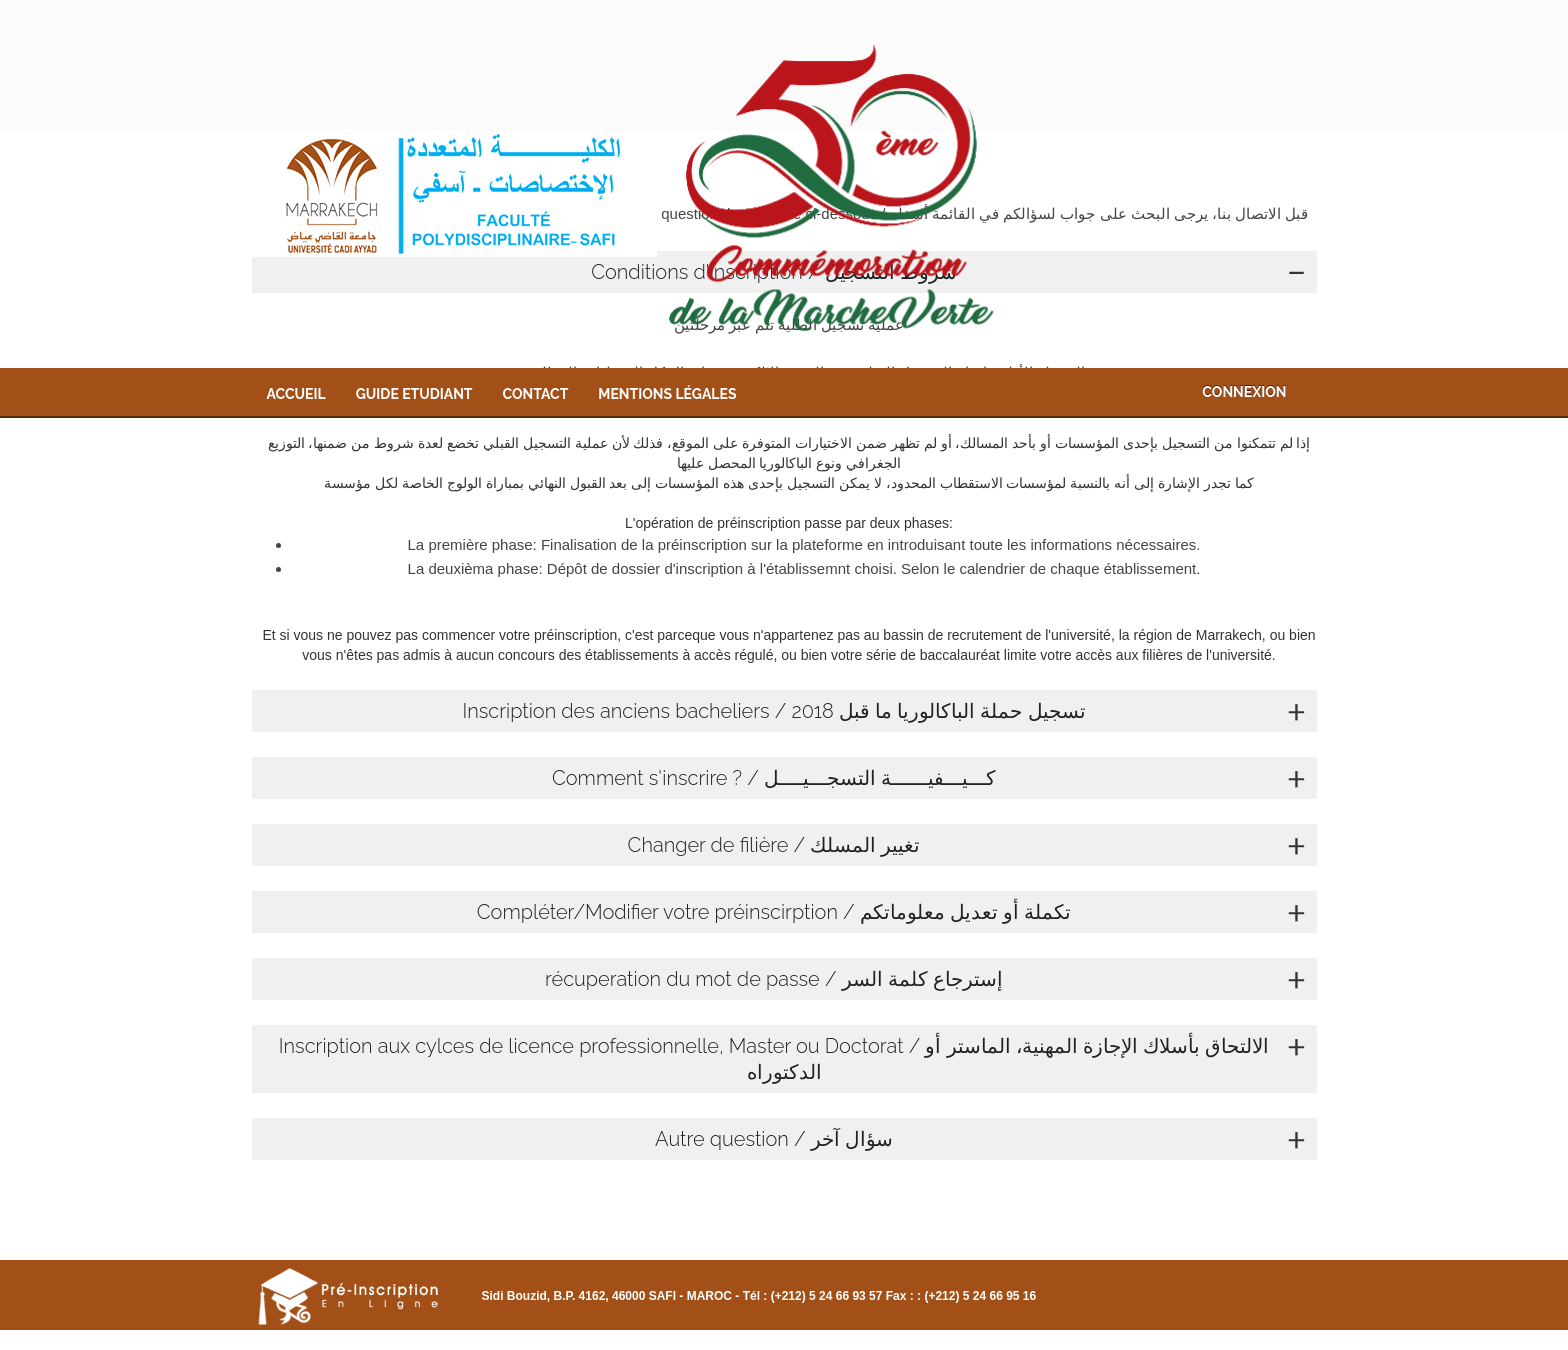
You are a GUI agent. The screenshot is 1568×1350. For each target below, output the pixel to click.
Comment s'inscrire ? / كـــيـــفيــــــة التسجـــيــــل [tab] (929, 778)
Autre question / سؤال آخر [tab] (980, 1139)
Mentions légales (667, 394)
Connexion (1244, 392)
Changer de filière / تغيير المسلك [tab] (967, 845)
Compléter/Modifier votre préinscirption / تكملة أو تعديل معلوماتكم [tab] (892, 912)
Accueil (296, 394)
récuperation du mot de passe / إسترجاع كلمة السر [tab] (925, 979)
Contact (536, 394)
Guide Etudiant (414, 394)
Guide (568, 1341)
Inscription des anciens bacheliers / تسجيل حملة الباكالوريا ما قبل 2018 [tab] (884, 711)
